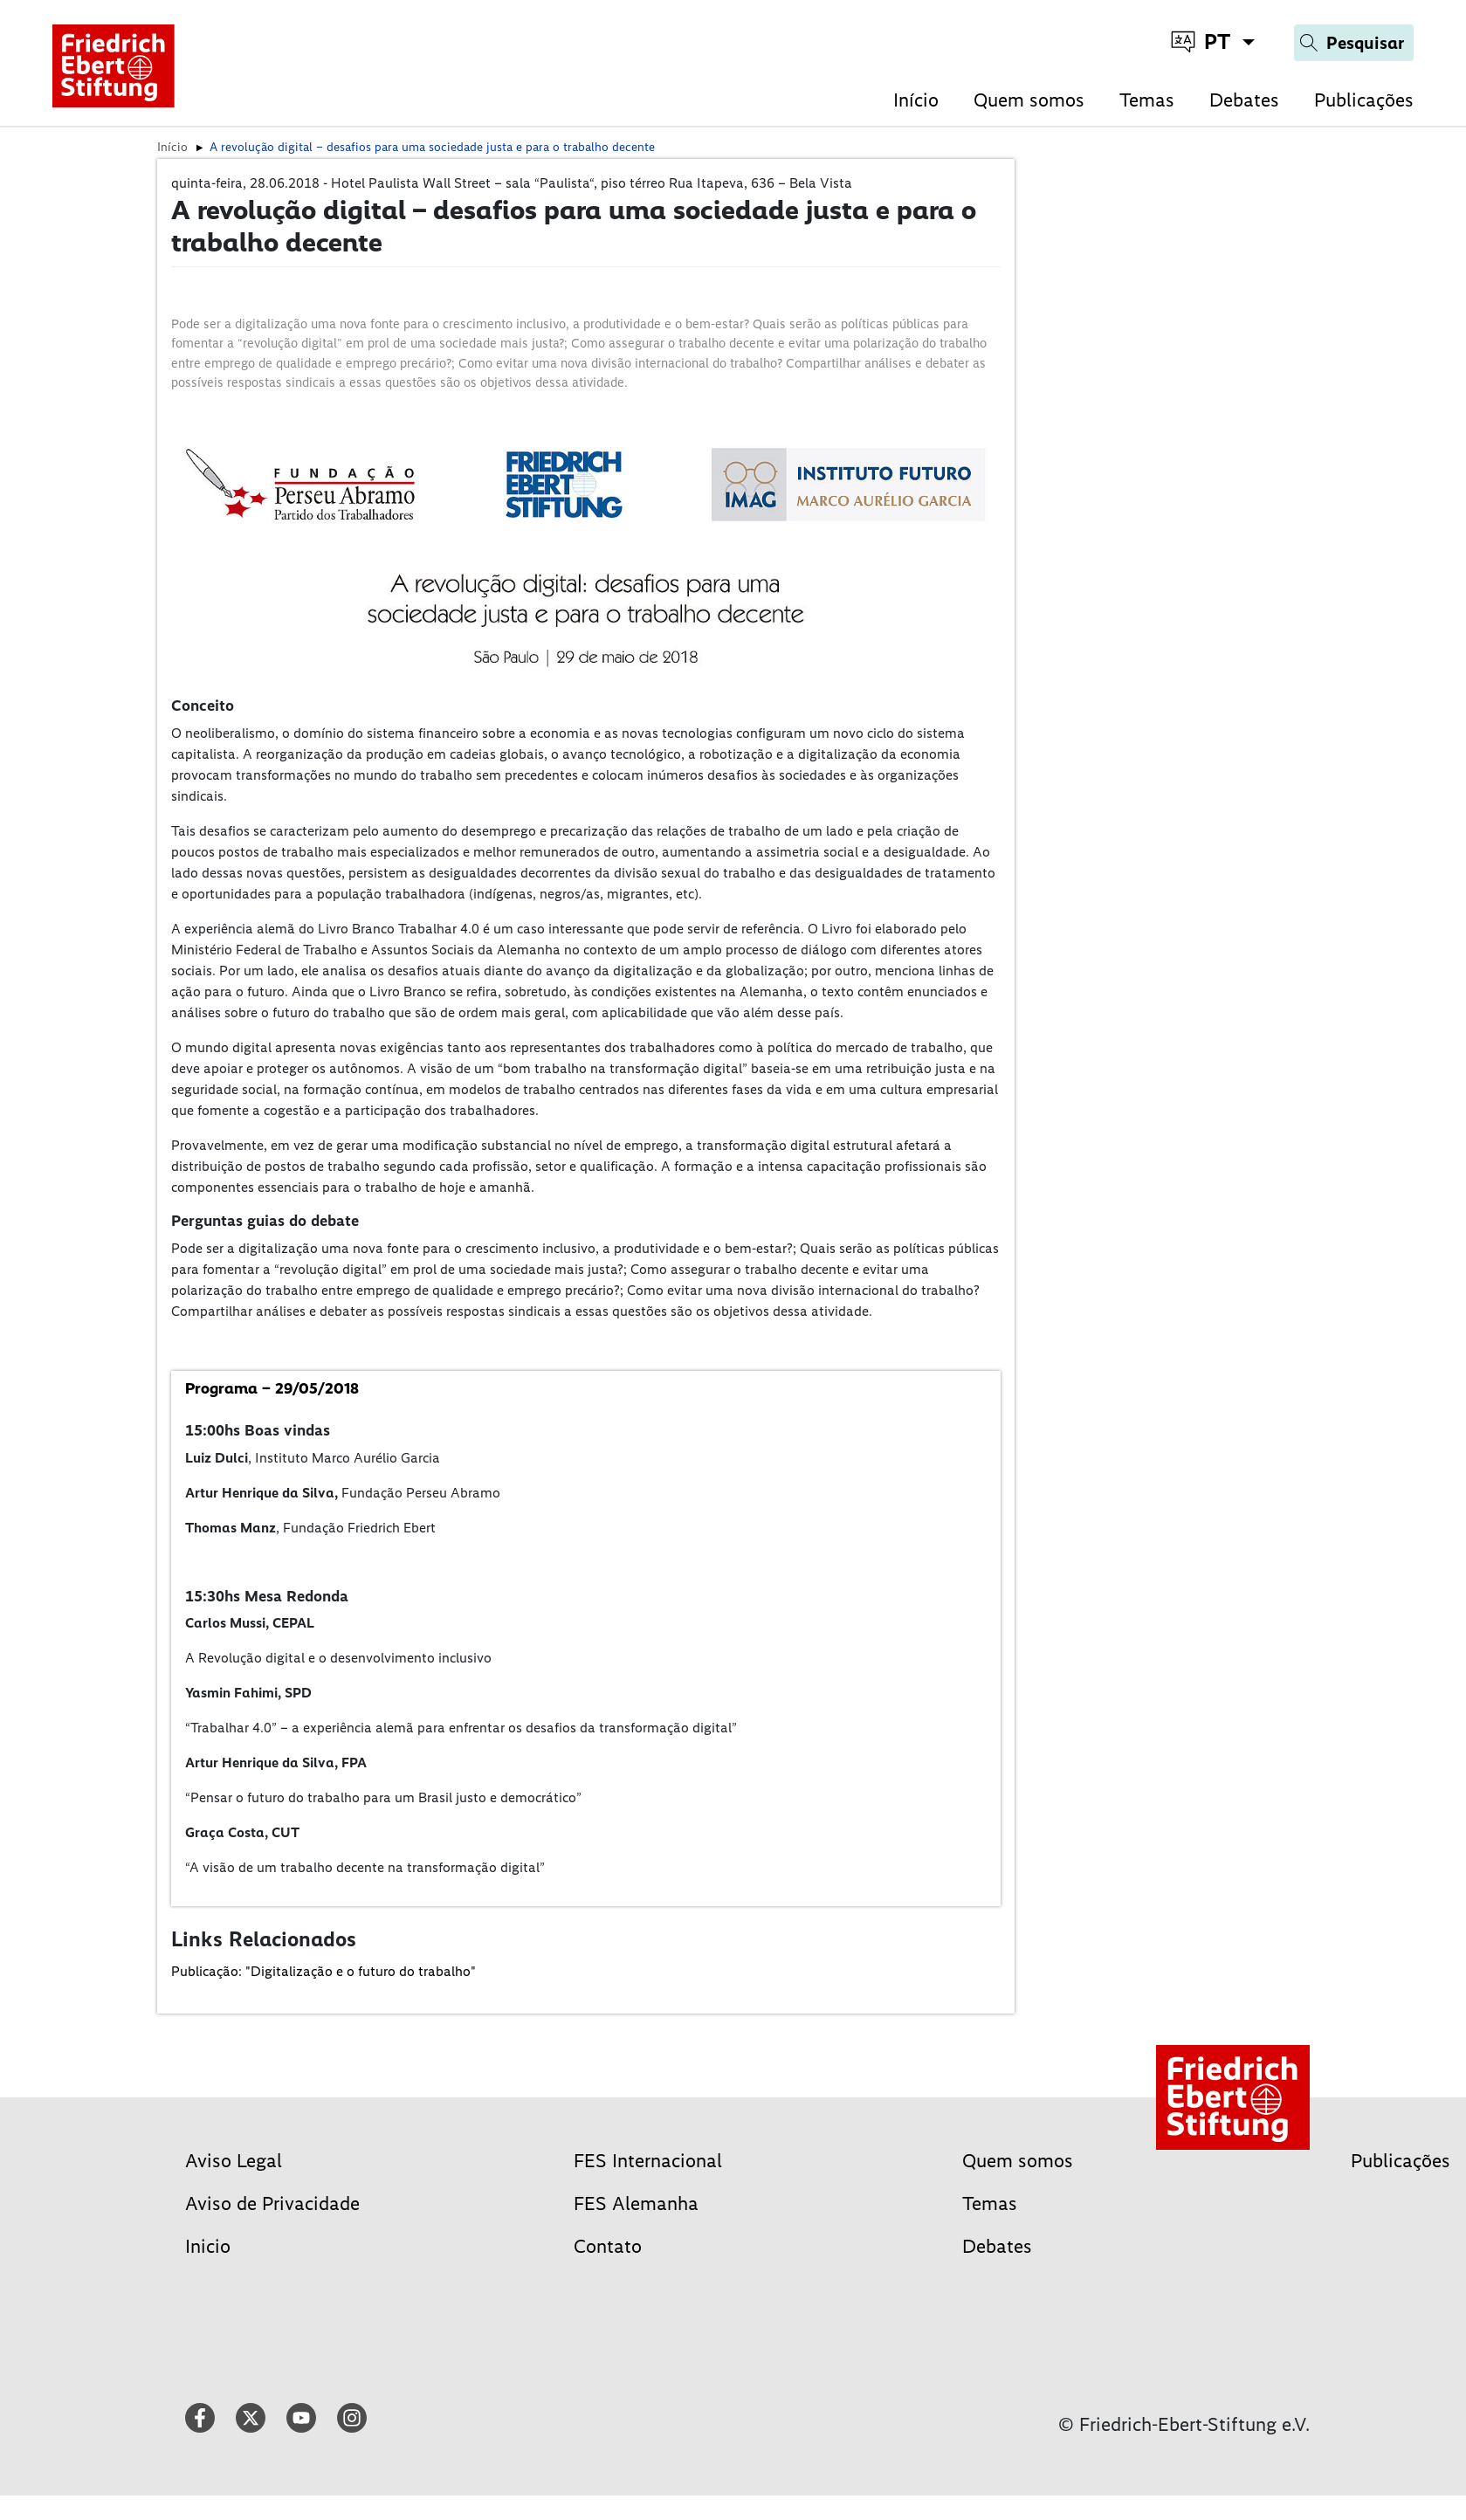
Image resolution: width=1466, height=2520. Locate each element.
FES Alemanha (636, 2203)
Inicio (208, 2246)
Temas (1146, 100)
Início (916, 100)
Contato (608, 2246)
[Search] (1354, 42)
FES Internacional (648, 2160)
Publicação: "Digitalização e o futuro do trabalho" (323, 1971)
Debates (1244, 100)
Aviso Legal (233, 2160)
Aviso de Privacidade (272, 2203)
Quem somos (1029, 100)
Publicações (1364, 100)
